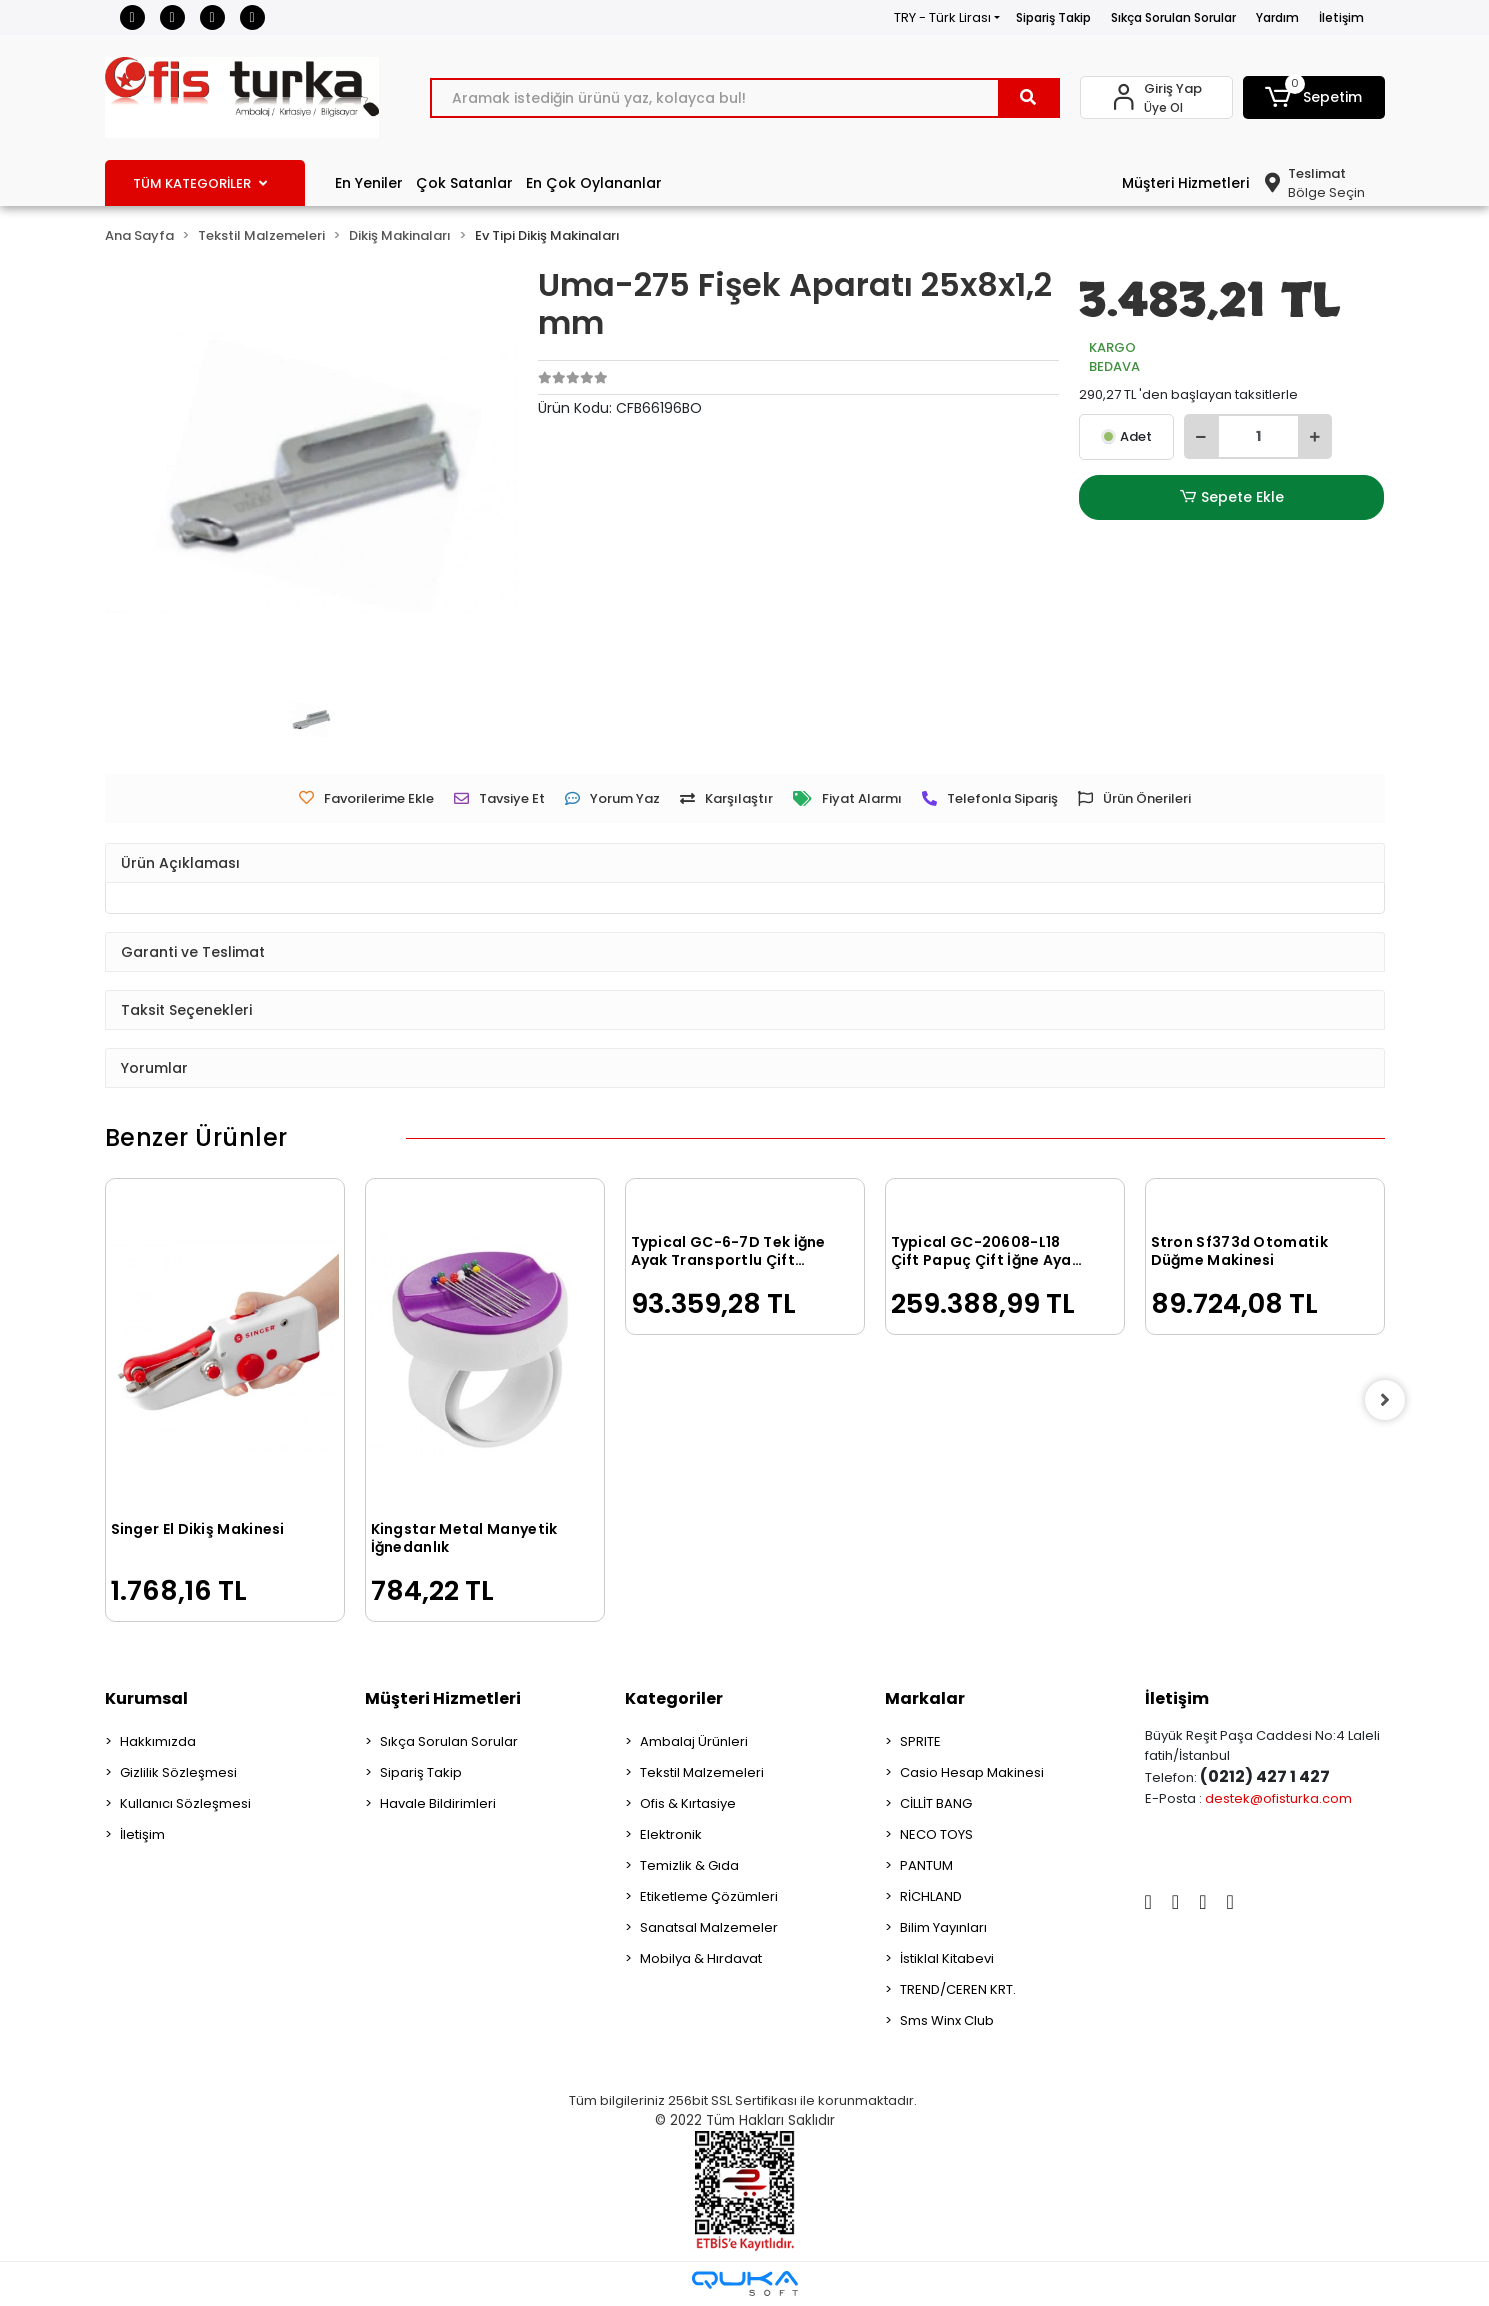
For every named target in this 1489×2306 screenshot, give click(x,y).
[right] (1385, 1400)
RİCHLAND (931, 1896)
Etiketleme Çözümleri (709, 1896)
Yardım (1277, 17)
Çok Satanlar (464, 183)
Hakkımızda (158, 1741)
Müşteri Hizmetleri (1185, 183)
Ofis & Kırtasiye (688, 1803)
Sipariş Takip (1053, 17)
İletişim (1341, 17)
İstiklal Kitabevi (947, 1958)
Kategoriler (674, 1698)
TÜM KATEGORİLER (200, 183)
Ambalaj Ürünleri (694, 1741)
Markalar (925, 1698)
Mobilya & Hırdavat (701, 1958)
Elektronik (671, 1834)
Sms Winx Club (947, 2020)
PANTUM (926, 1865)
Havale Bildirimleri (438, 1803)
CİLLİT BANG (936, 1803)
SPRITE (920, 1741)
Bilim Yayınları (943, 1927)
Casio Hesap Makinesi (972, 1772)
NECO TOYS (936, 1834)
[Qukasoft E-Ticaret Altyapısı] (745, 2283)
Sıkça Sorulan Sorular (1173, 17)
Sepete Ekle (1232, 497)
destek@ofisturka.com (1278, 1798)
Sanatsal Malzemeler (709, 1927)
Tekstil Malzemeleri (702, 1772)
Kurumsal (146, 1698)
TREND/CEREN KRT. (958, 1989)
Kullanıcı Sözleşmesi (185, 1803)
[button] (1314, 97)
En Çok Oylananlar (594, 183)
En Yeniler (369, 183)
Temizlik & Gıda (689, 1865)
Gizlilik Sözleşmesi (178, 1772)
